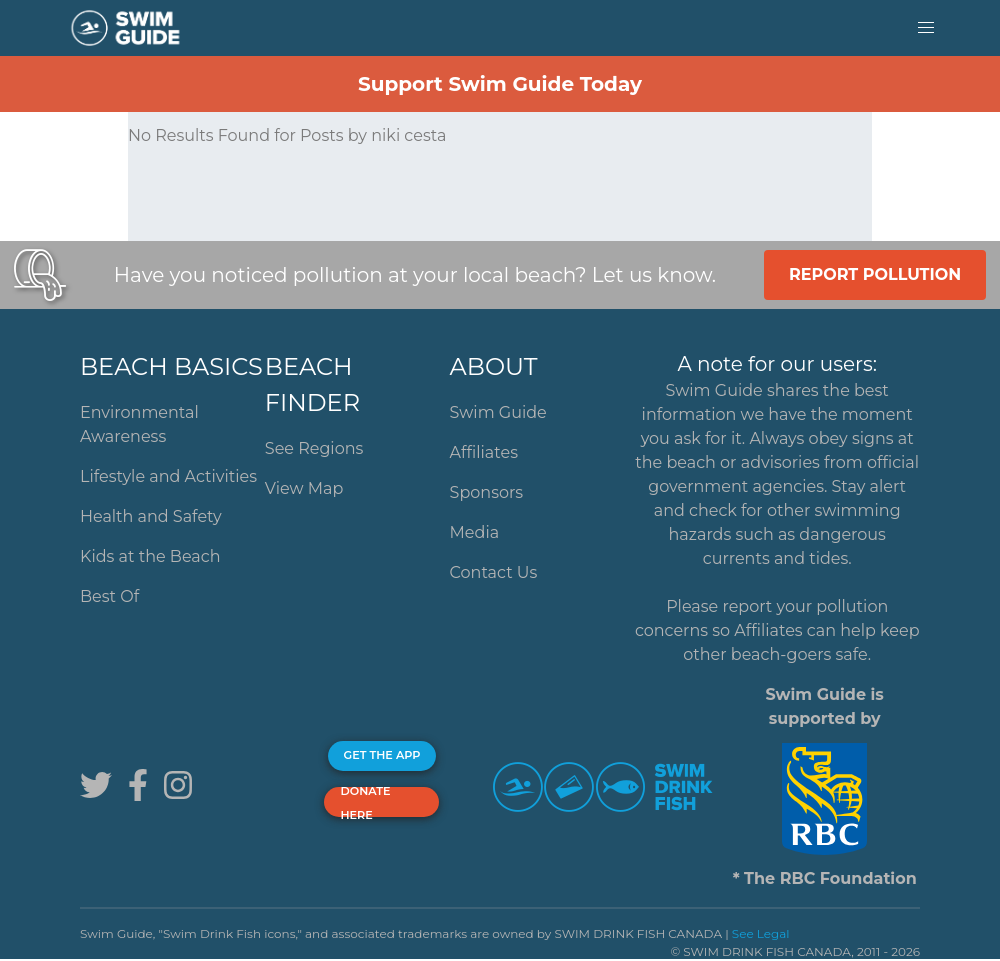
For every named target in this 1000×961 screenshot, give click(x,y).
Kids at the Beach (150, 556)
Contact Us (494, 572)
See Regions (314, 448)
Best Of (109, 596)
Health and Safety (151, 516)
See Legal (761, 933)
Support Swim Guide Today (500, 84)
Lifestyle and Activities (168, 476)
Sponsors (487, 492)
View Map (304, 488)
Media (475, 532)
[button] (926, 28)
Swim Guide (498, 412)
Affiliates (484, 452)
